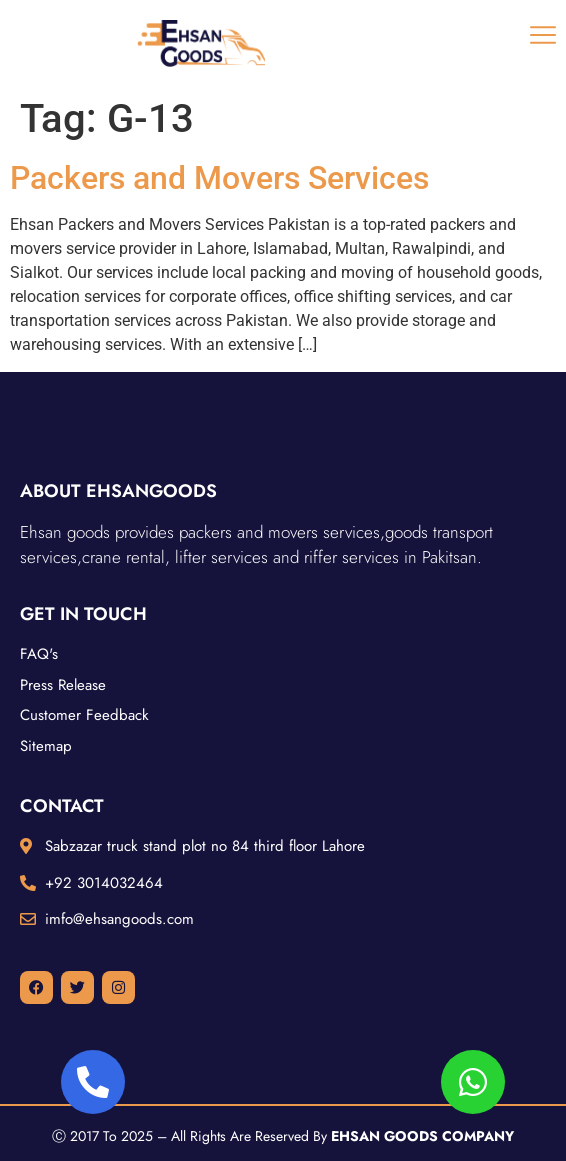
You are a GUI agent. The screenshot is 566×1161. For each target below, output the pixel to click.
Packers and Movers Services (219, 178)
